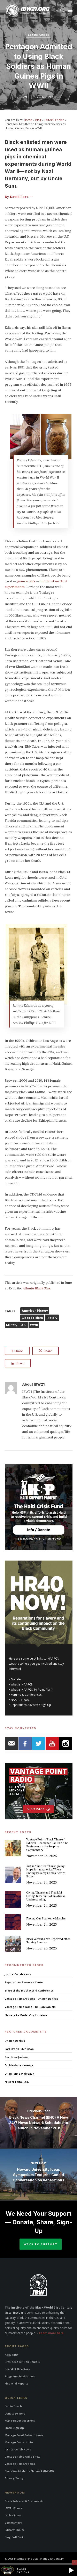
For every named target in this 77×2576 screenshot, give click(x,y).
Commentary (13, 2523)
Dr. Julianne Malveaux (19, 2073)
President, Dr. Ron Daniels (22, 2362)
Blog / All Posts (15, 2537)
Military (11, 1325)
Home (28, 120)
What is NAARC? (21, 1684)
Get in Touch (13, 2406)
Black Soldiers (32, 1317)
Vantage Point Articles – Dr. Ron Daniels (31, 1998)
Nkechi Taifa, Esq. (17, 2082)
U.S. (23, 1325)
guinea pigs (26, 581)
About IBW (11, 2355)
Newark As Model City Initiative (26, 2015)
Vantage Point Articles (20, 2464)
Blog (38, 120)
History (51, 1317)
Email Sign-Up (14, 2428)
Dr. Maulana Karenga (19, 2065)
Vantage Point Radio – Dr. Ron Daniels (30, 2007)
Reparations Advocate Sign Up (31, 1705)
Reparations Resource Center (24, 1982)
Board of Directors (17, 2369)
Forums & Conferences (26, 1695)
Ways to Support (40, 2244)
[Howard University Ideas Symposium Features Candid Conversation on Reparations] (38, 2174)
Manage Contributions (20, 2420)
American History (35, 1310)
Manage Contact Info (19, 2442)
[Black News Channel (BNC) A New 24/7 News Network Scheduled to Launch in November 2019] (38, 2122)
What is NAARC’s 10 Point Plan (31, 1689)
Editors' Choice (38, 34)
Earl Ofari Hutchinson (19, 2049)
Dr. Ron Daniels (15, 2041)
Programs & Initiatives (20, 2376)
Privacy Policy (14, 2478)
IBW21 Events (13, 2508)
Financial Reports (16, 2383)
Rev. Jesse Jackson (17, 2057)
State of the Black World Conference (29, 1990)
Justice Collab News (18, 1974)
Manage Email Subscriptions (24, 2435)
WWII (34, 1325)
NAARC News (20, 1700)
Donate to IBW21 (16, 2413)
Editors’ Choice (15, 2530)
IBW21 (23, 97)
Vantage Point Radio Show (22, 2456)
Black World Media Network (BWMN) (29, 2471)
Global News (13, 2515)
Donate (16, 1679)
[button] (70, 10)
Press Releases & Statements (24, 2501)
